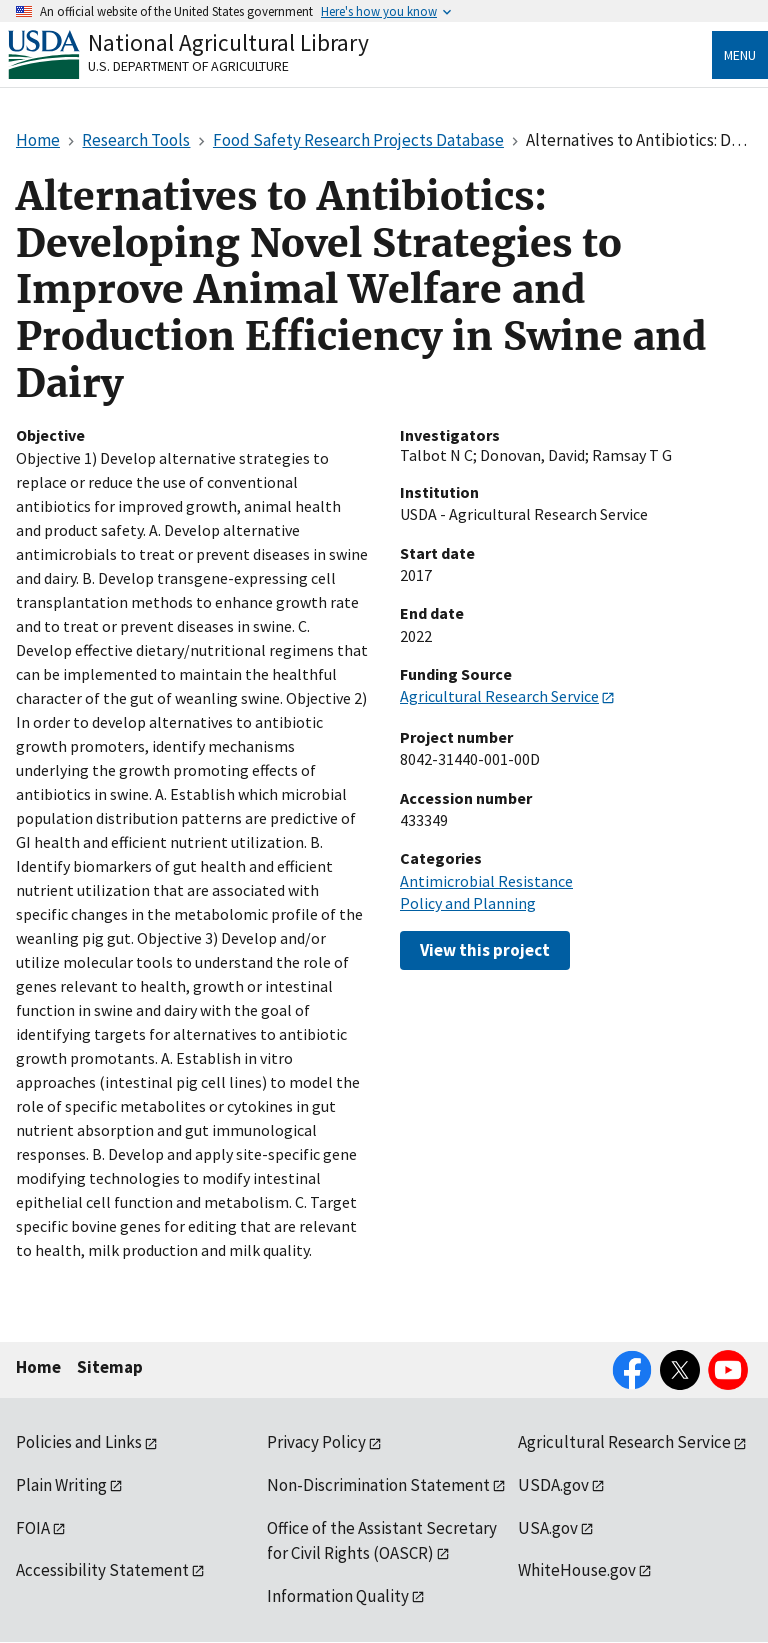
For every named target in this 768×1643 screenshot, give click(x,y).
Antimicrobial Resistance (486, 881)
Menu (740, 55)
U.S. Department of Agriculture (188, 66)
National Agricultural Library (228, 42)
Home (38, 1367)
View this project (485, 950)
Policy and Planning (468, 903)
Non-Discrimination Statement (378, 1485)
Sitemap (110, 1367)
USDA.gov (553, 1485)
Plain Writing (61, 1485)
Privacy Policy (316, 1442)
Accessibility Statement (102, 1570)
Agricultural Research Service (499, 696)
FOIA (33, 1528)
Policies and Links (79, 1442)
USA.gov (548, 1528)
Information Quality (338, 1596)
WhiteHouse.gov (577, 1570)
